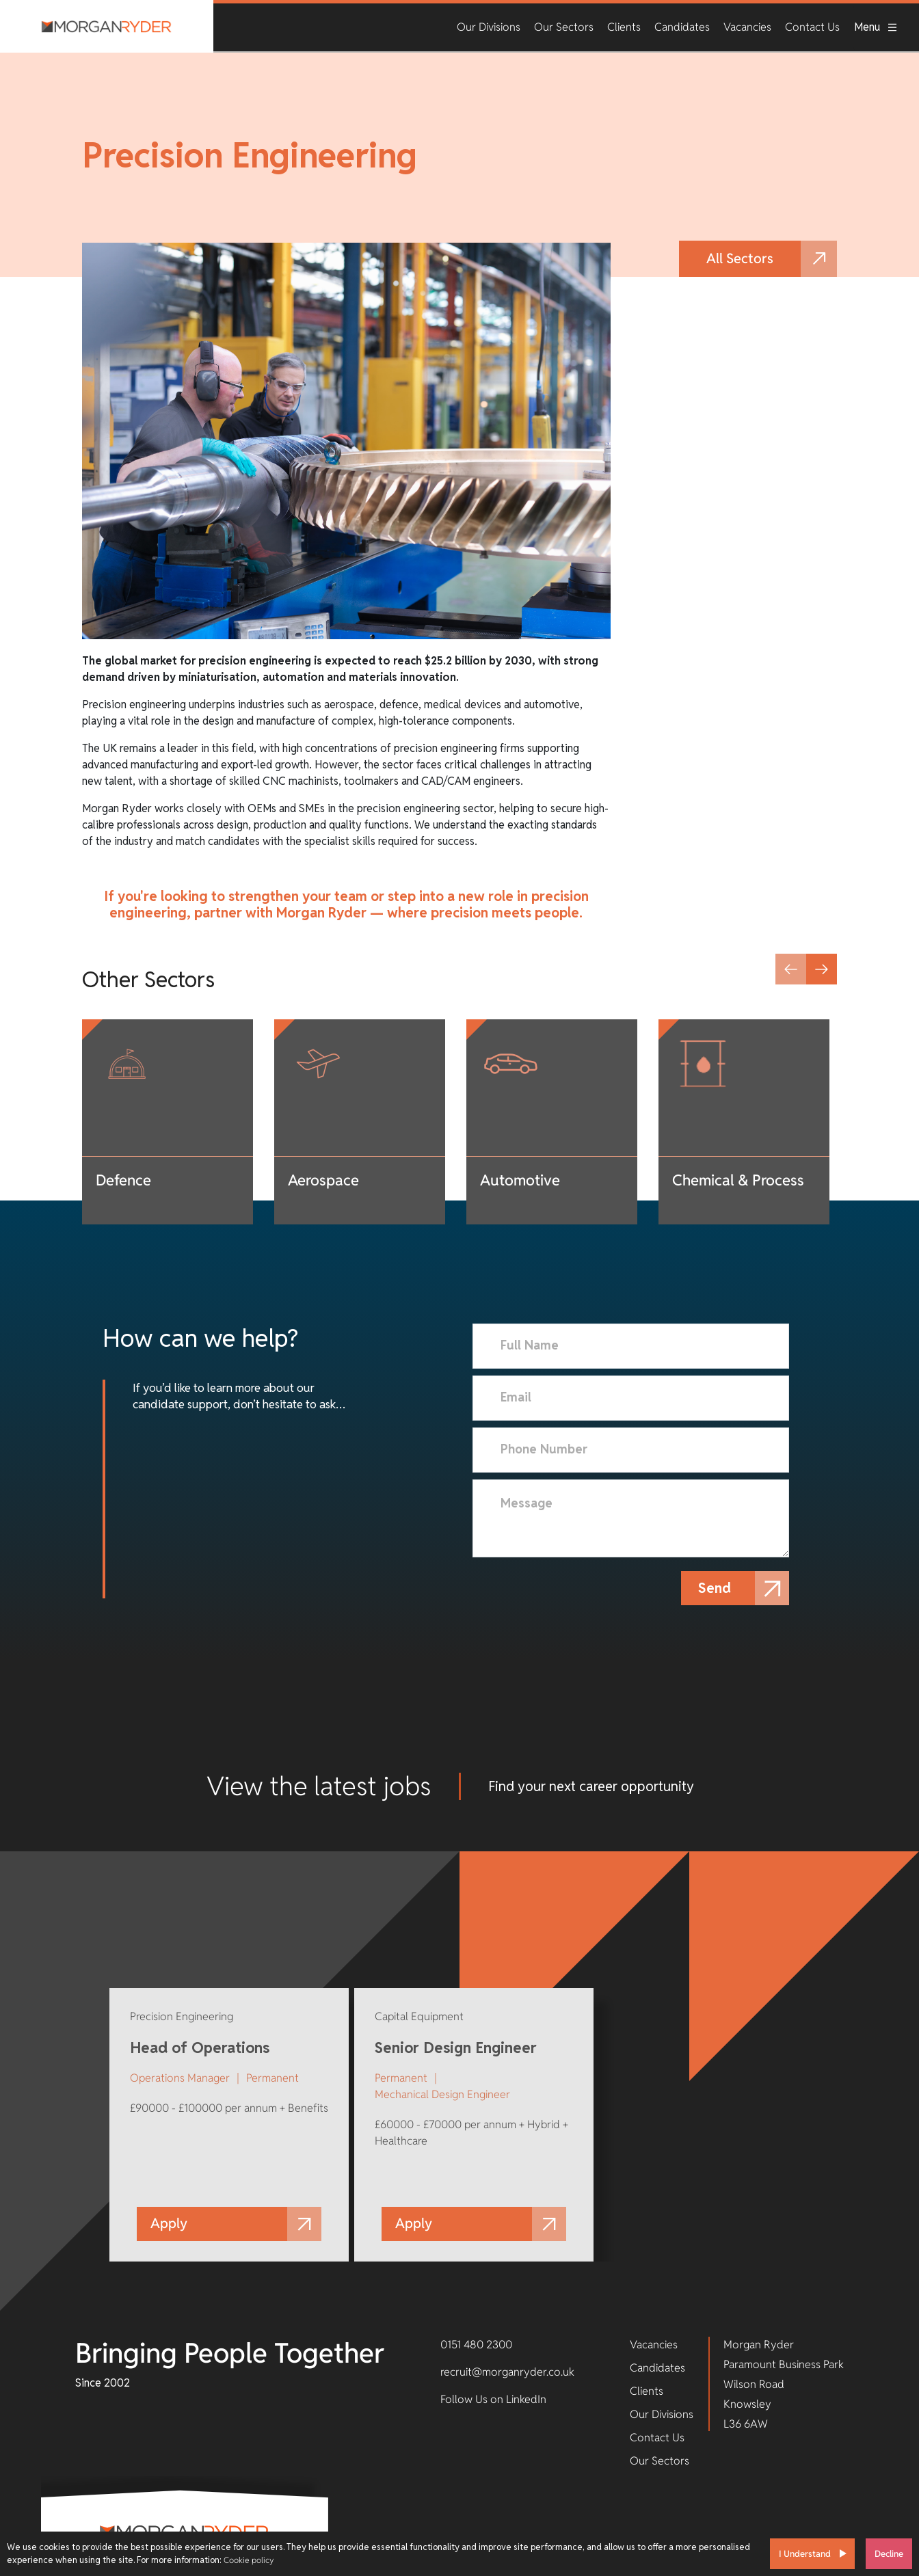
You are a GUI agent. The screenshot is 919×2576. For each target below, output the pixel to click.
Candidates (682, 27)
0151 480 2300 (476, 2344)
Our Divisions (488, 27)
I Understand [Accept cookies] (805, 2554)
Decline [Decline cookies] (889, 2554)
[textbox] (630, 1346)
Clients (624, 27)
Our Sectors (564, 27)
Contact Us (812, 27)
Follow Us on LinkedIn (493, 2399)
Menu (876, 27)
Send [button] (718, 1588)
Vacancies (747, 27)
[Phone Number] (630, 1450)
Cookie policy (249, 2560)
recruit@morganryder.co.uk (507, 2372)
